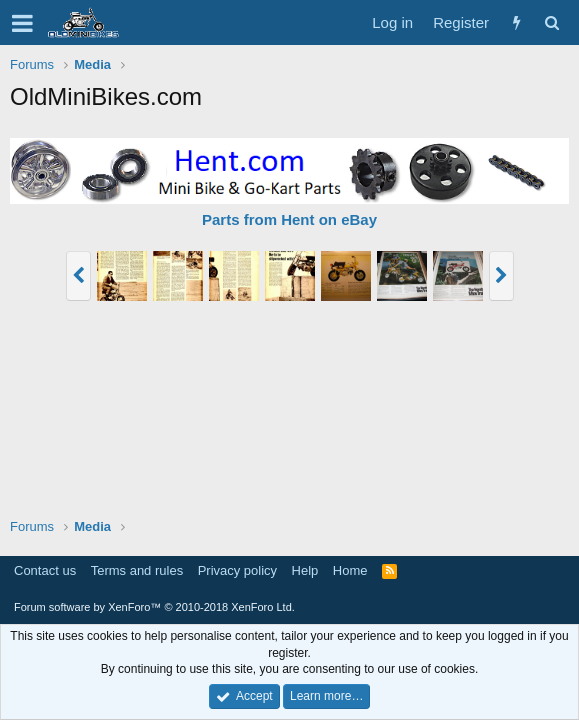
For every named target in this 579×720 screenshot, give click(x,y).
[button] (22, 23)
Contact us (45, 570)
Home (350, 570)
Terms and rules (137, 570)
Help (305, 570)
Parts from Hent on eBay (289, 219)
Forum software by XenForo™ (154, 607)
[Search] (551, 22)
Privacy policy (237, 570)
